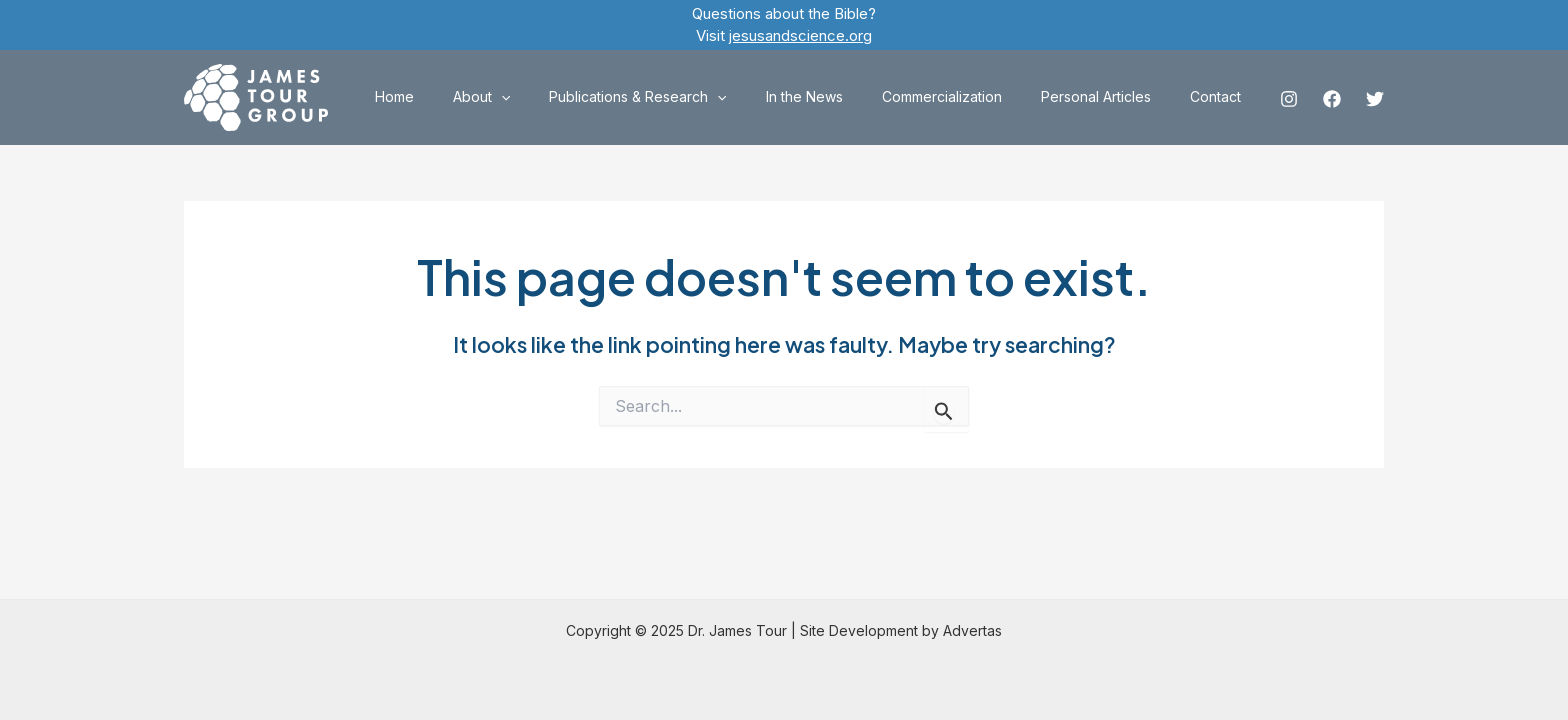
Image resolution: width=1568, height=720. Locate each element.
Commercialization (969, 96)
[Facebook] (1332, 99)
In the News (842, 96)
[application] (561, 97)
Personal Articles (1112, 96)
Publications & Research (687, 97)
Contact (1220, 96)
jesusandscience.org (800, 35)
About (541, 97)
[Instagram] (1289, 99)
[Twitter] (1375, 99)
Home (465, 96)
